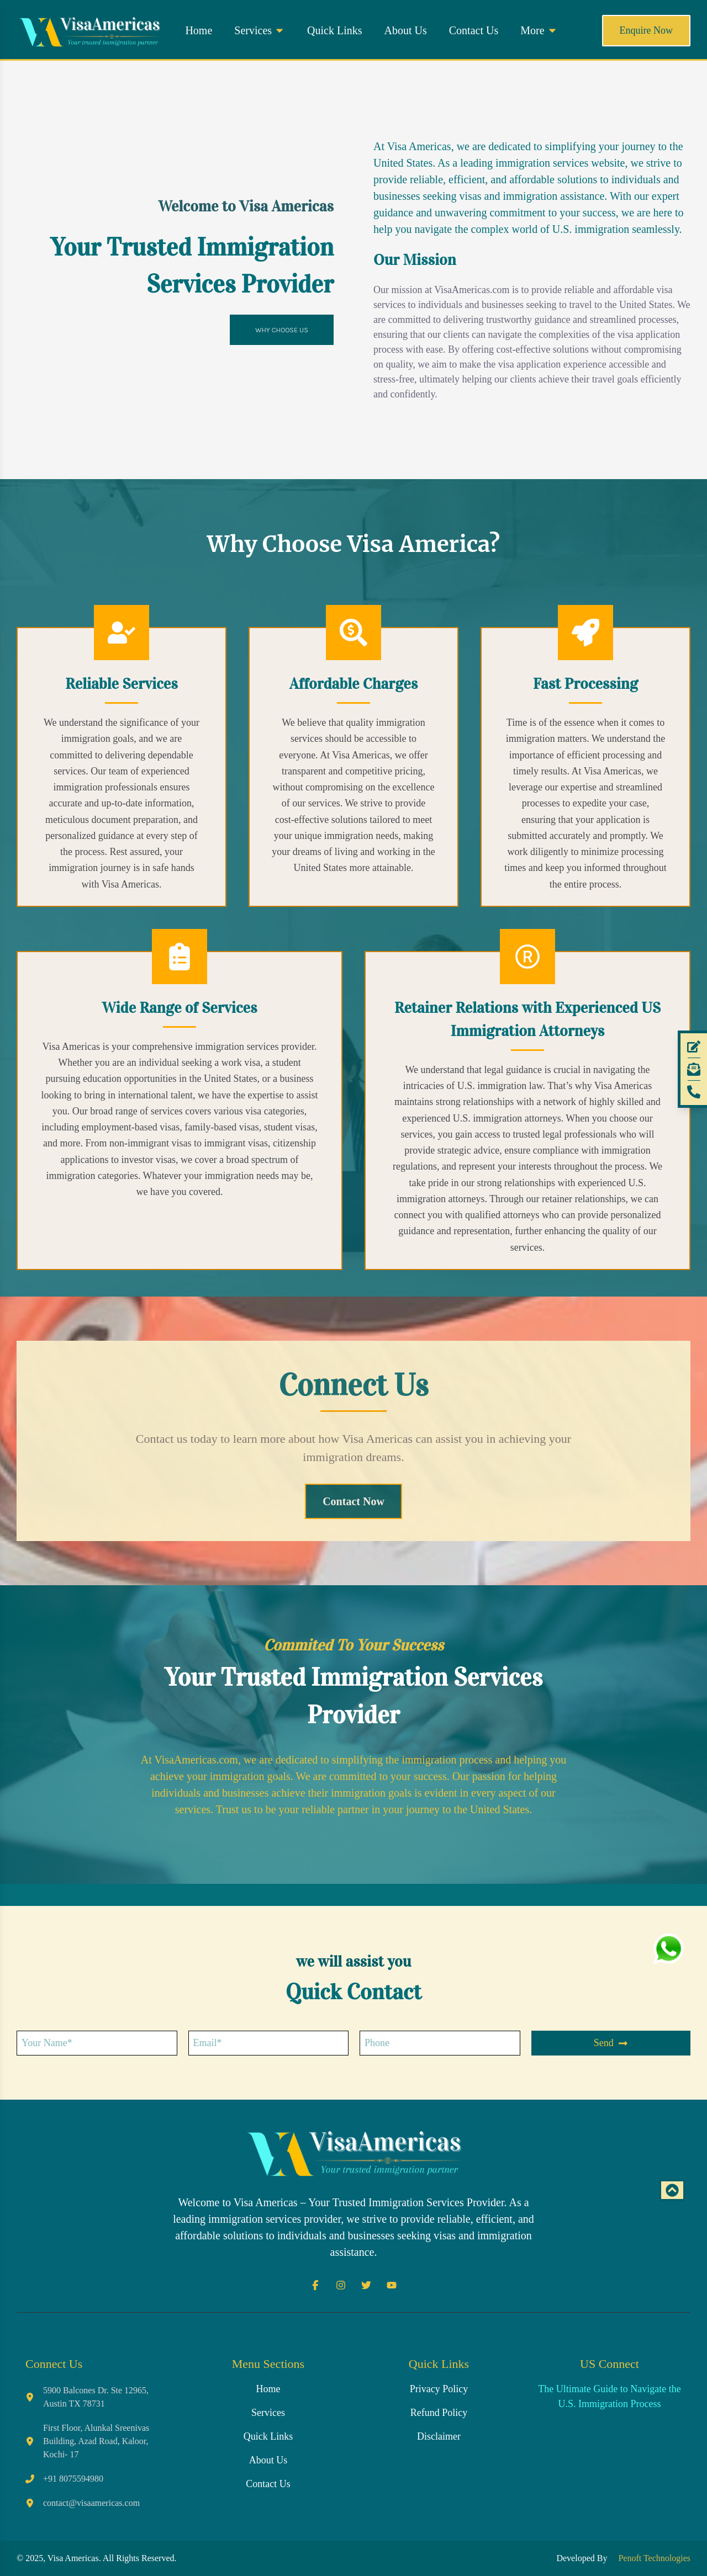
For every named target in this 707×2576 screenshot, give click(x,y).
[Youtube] (392, 2285)
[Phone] (693, 1091)
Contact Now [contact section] (353, 1501)
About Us (405, 30)
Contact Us (473, 30)
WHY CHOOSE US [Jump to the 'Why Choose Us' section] (281, 330)
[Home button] (89, 30)
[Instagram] (341, 2285)
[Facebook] (315, 2285)
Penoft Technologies (652, 2558)
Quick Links (334, 30)
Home (198, 30)
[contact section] (353, 1502)
